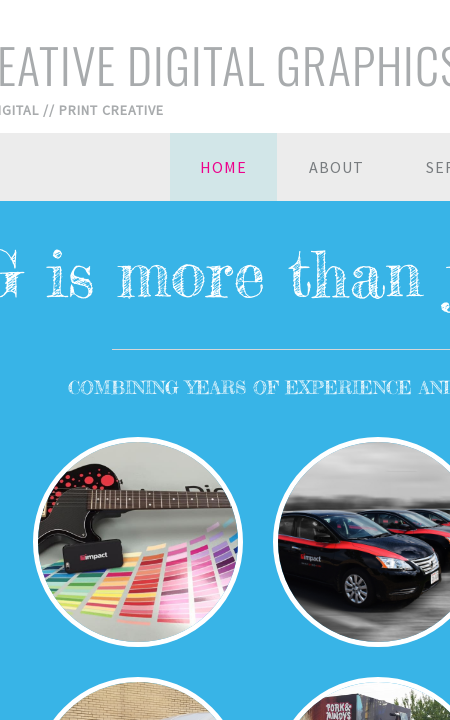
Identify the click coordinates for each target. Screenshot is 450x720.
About (336, 167)
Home (223, 167)
